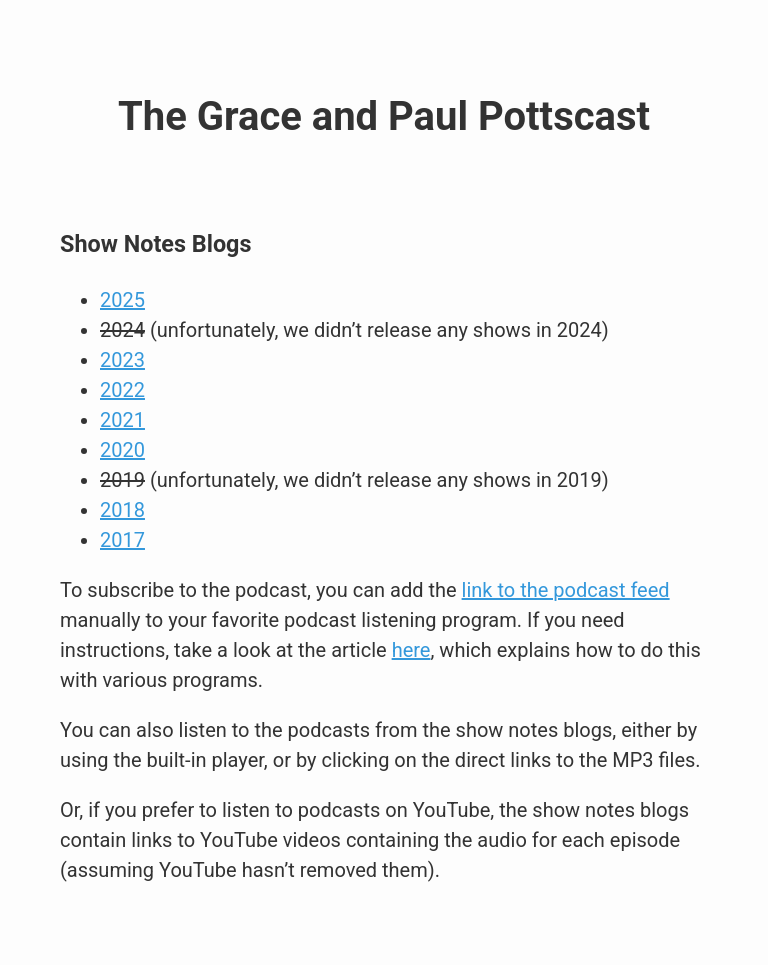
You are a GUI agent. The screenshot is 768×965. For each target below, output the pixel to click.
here (411, 650)
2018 (122, 510)
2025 (122, 300)
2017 (122, 540)
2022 (122, 390)
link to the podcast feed (566, 590)
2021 (122, 420)
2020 (122, 450)
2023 (122, 360)
